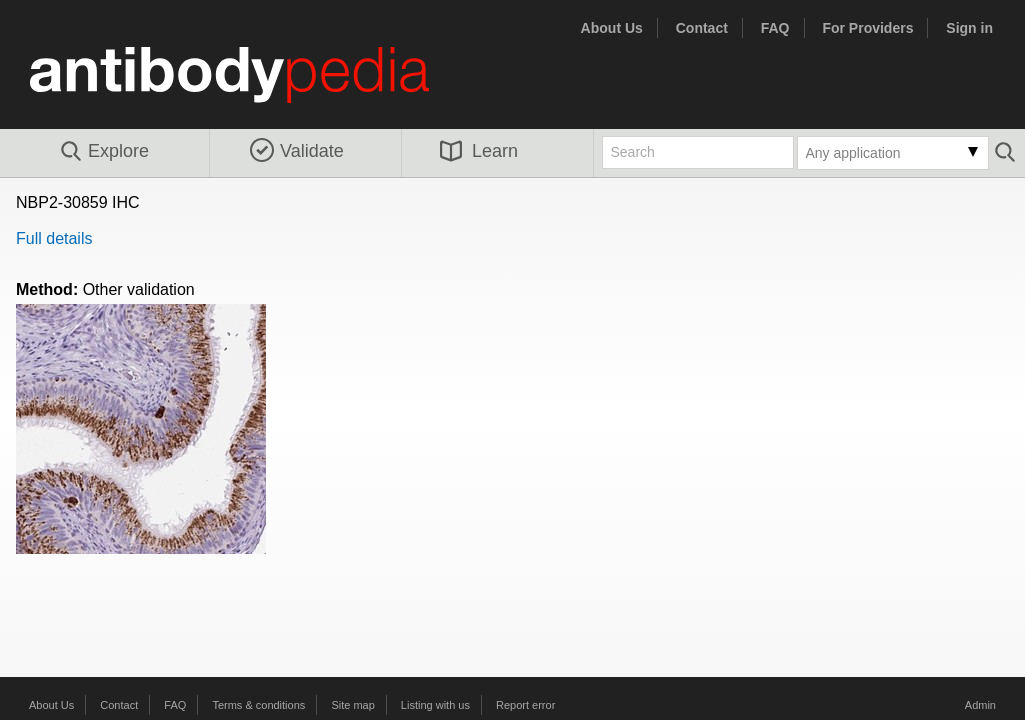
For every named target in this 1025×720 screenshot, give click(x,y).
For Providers (867, 28)
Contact (702, 28)
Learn (479, 151)
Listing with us (435, 705)
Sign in (969, 28)
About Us (612, 28)
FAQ (775, 28)
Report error (525, 705)
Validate (297, 151)
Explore (103, 152)
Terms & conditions (258, 705)
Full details (54, 238)
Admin (980, 705)
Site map (352, 705)
